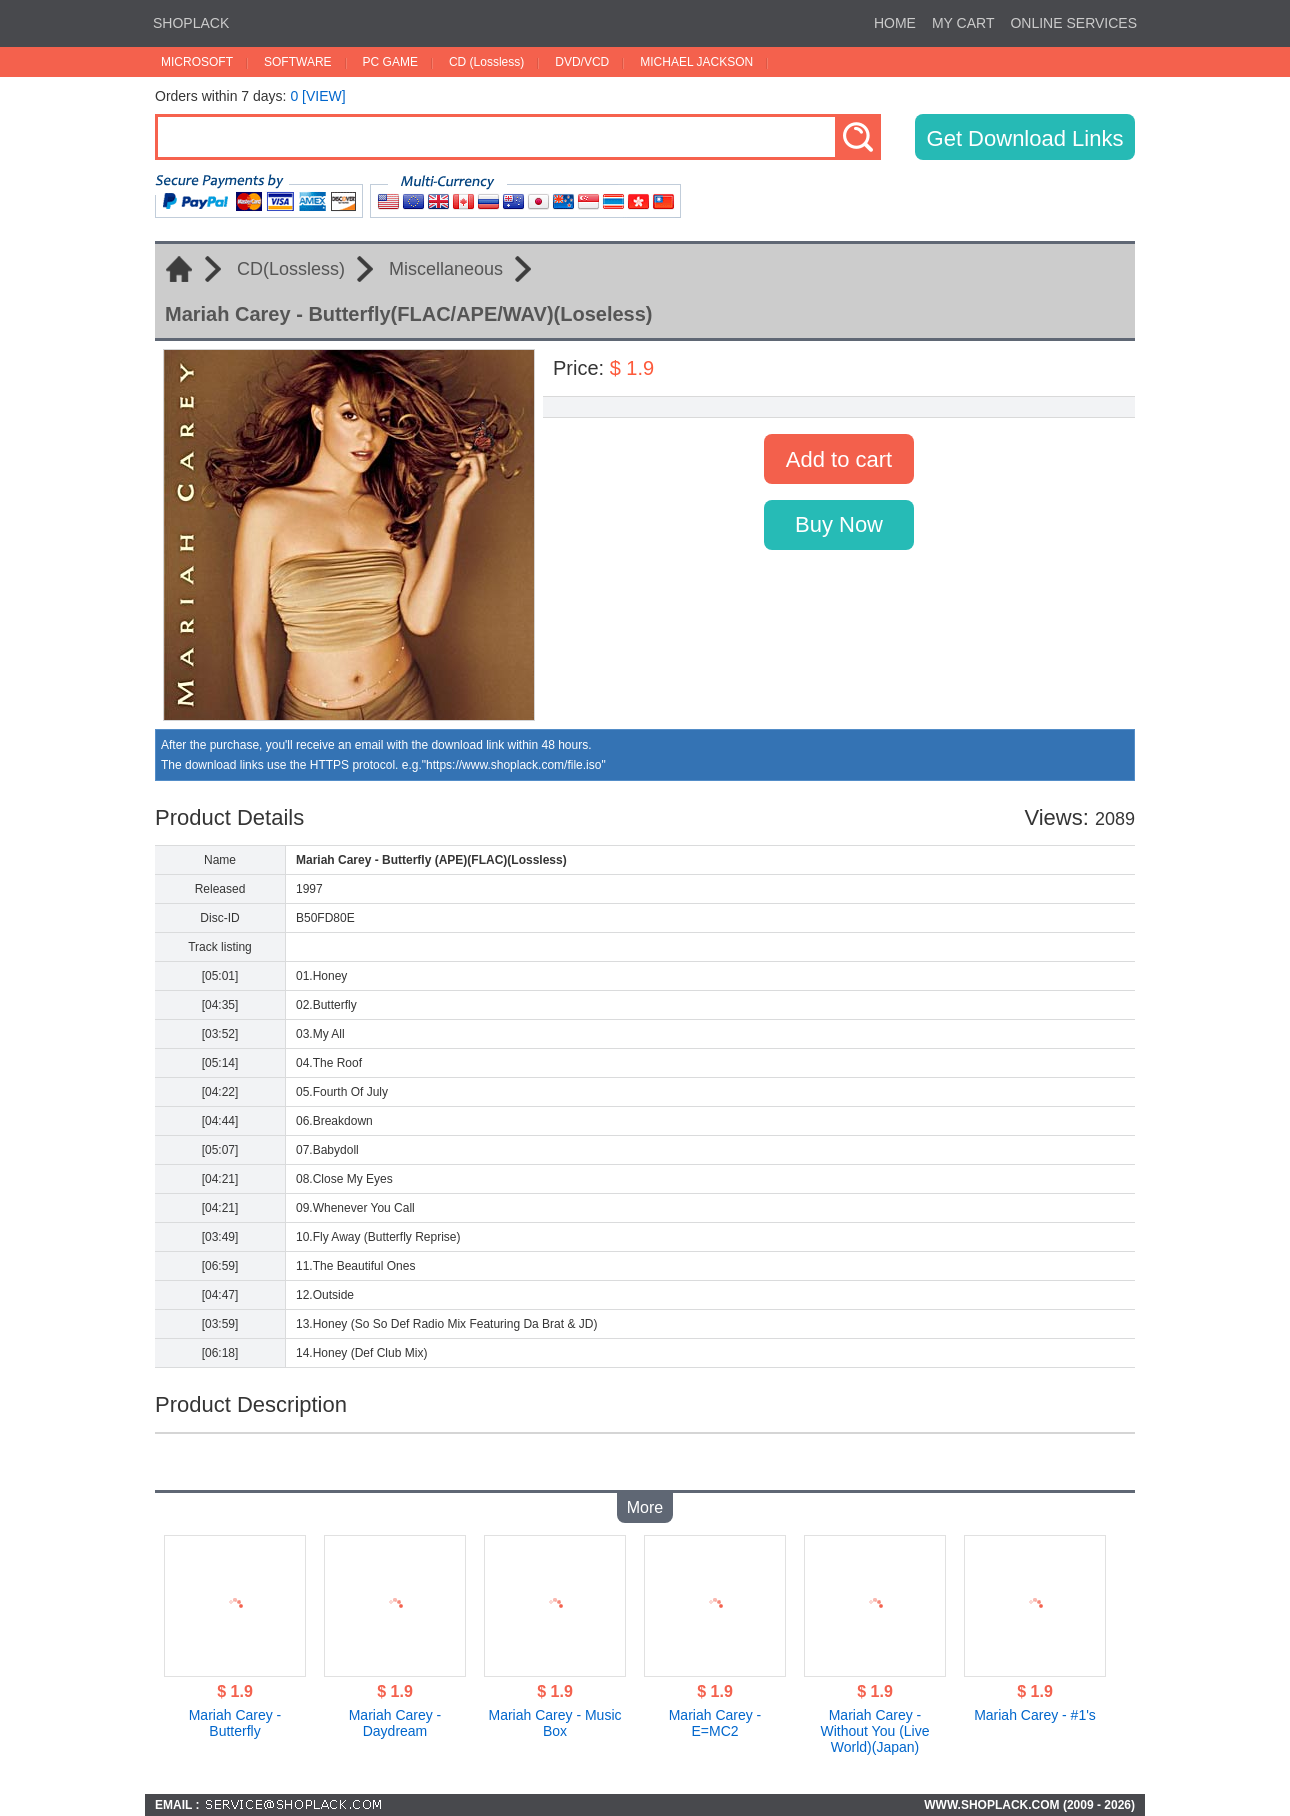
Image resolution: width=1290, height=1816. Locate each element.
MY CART (963, 23)
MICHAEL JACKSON (696, 62)
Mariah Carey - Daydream (395, 1723)
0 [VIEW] (317, 96)
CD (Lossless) (486, 62)
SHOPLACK (191, 23)
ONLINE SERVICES (1073, 23)
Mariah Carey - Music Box (554, 1723)
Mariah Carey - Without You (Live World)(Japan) (875, 1731)
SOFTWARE (298, 62)
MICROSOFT (197, 62)
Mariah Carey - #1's (1035, 1715)
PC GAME (390, 62)
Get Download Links (1025, 138)
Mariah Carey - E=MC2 (715, 1723)
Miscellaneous (446, 269)
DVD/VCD (582, 62)
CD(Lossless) (291, 269)
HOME (895, 23)
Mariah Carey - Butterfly (235, 1723)
